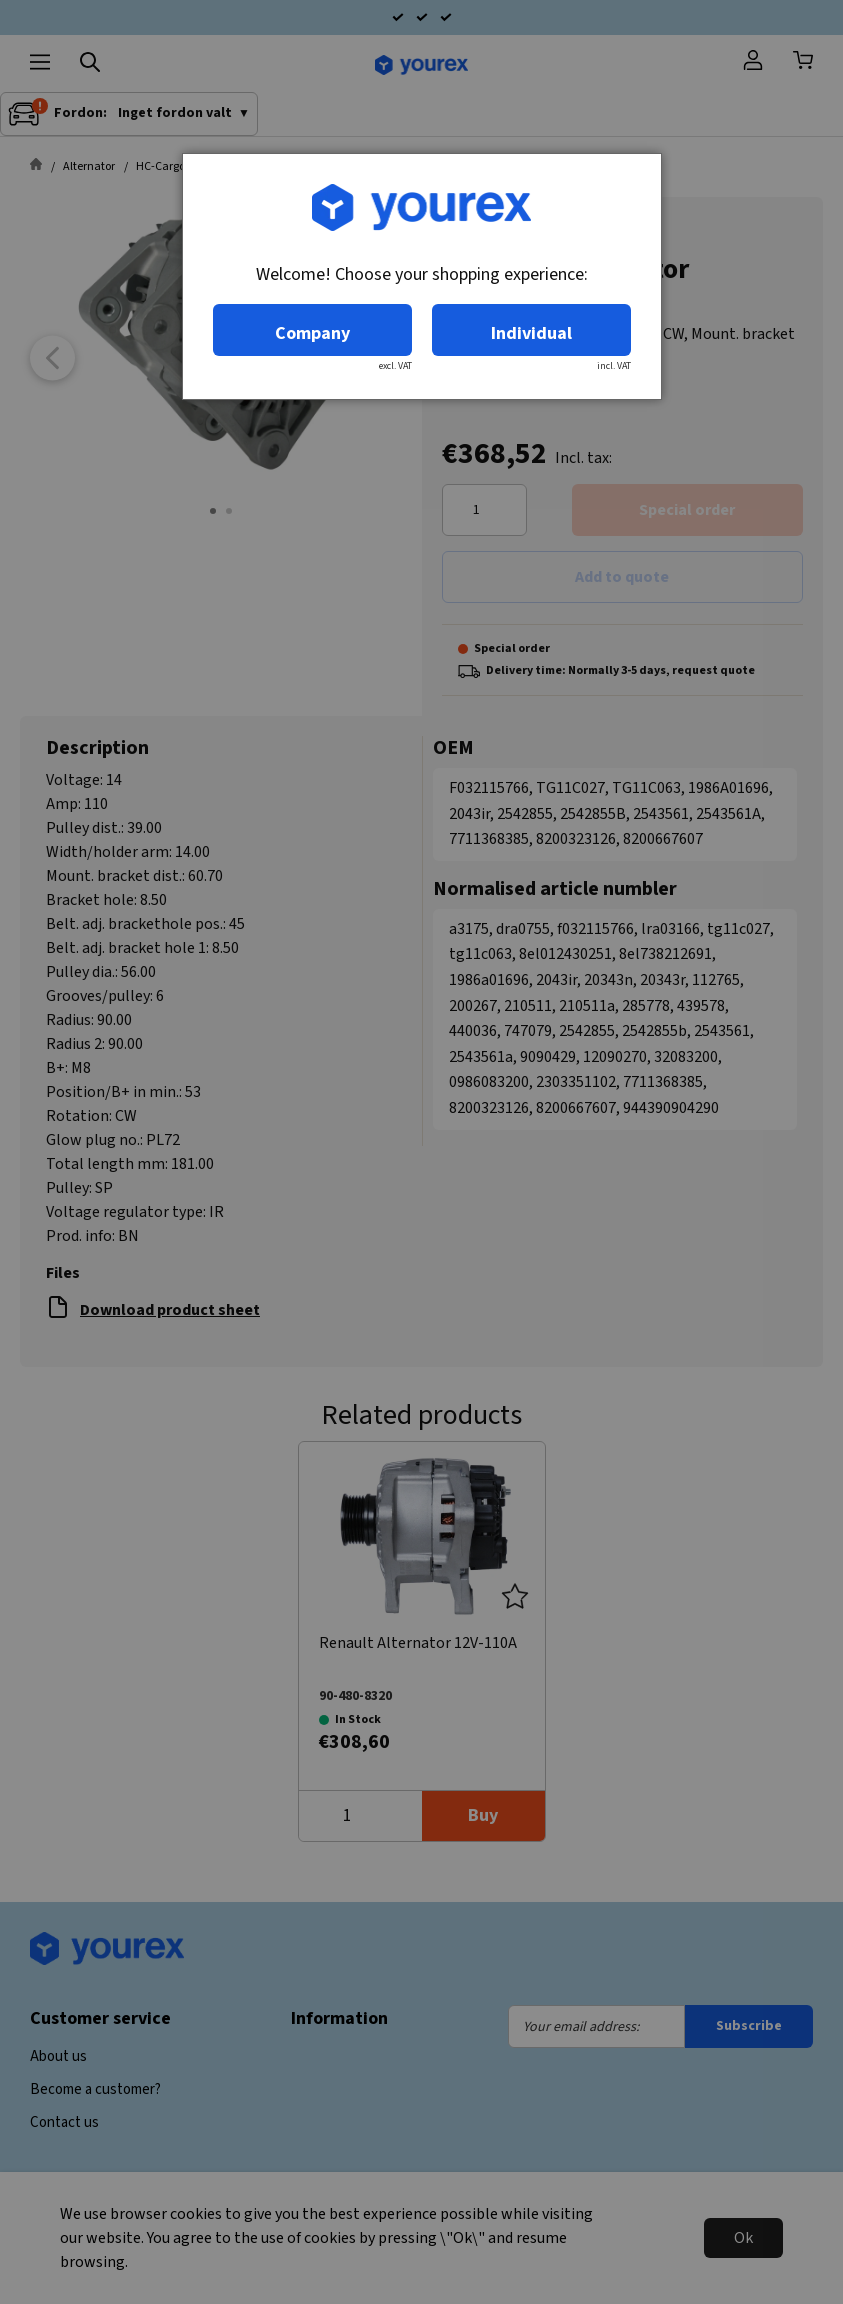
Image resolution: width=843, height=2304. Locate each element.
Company (312, 333)
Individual (531, 333)
